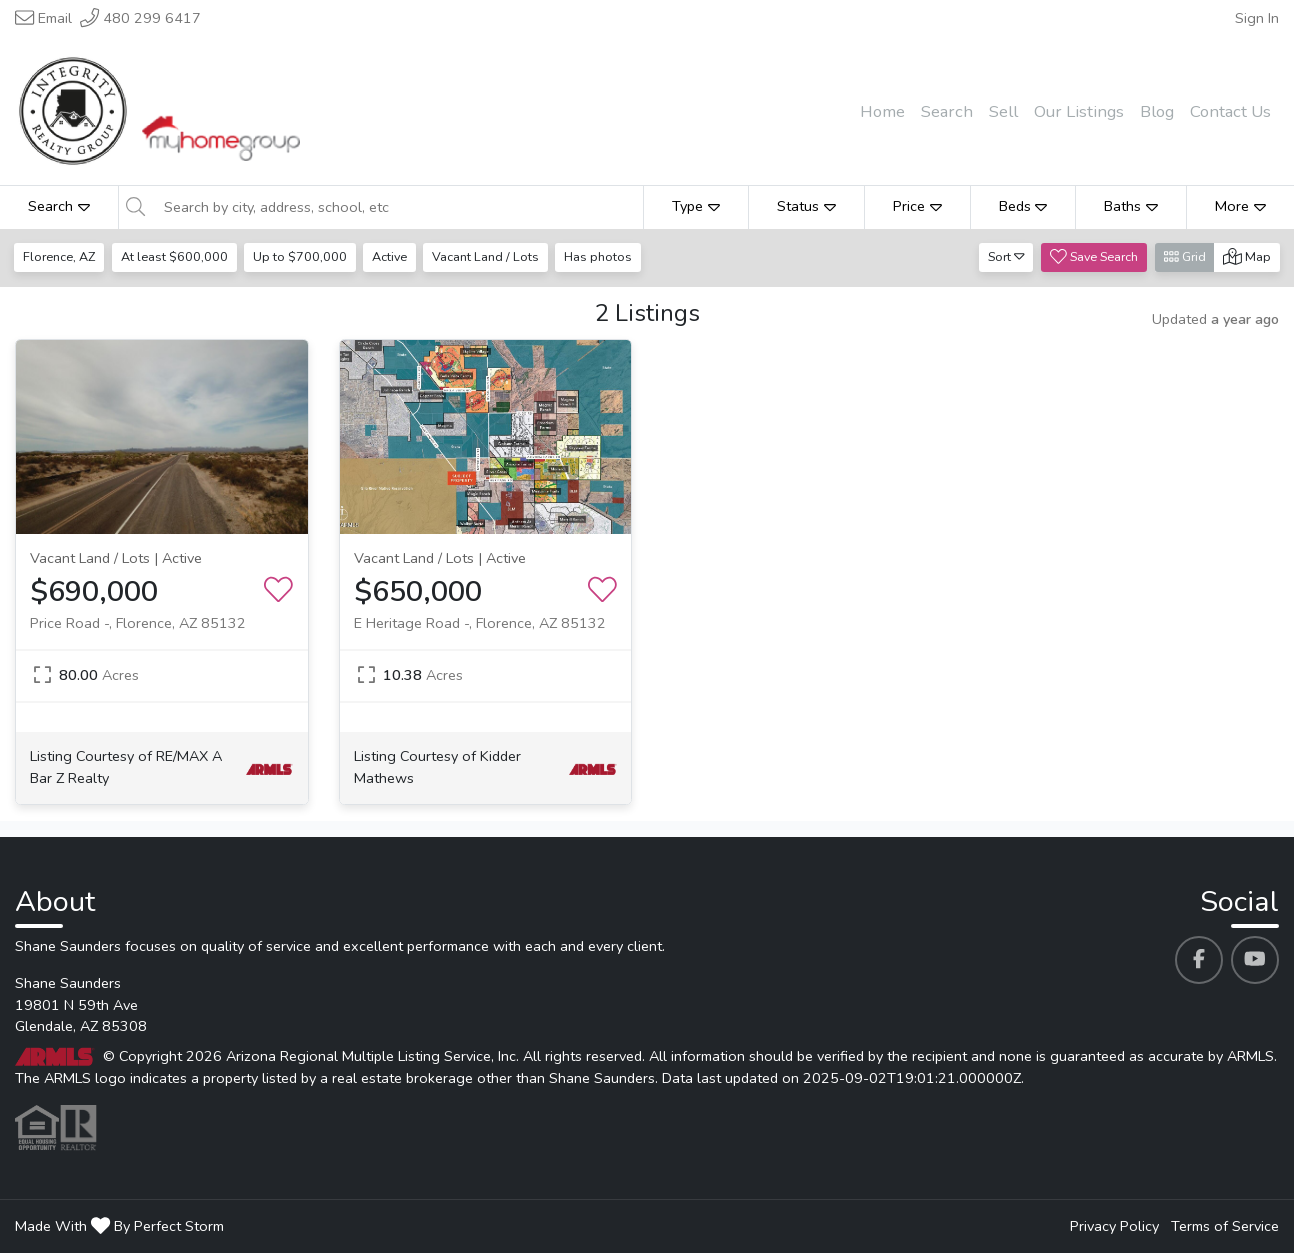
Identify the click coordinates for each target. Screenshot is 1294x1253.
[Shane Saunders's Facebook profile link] (1199, 960)
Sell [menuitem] (1003, 111)
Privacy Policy (1114, 1226)
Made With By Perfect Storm (119, 1226)
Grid (1185, 256)
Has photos (604, 256)
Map (1247, 256)
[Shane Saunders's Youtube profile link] (1255, 960)
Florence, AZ (60, 256)
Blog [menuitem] (1157, 111)
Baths (1131, 206)
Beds (1023, 206)
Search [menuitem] (947, 111)
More (1240, 206)
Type (696, 206)
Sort (1006, 256)
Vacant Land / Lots (490, 256)
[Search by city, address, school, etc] (398, 207)
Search (59, 206)
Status (806, 206)
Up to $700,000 (302, 256)
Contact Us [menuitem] (1230, 111)
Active (392, 256)
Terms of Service (1225, 1226)
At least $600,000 (175, 256)
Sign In (1257, 18)
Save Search (1094, 256)
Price (917, 206)
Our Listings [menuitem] (1079, 111)
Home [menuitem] (882, 111)
